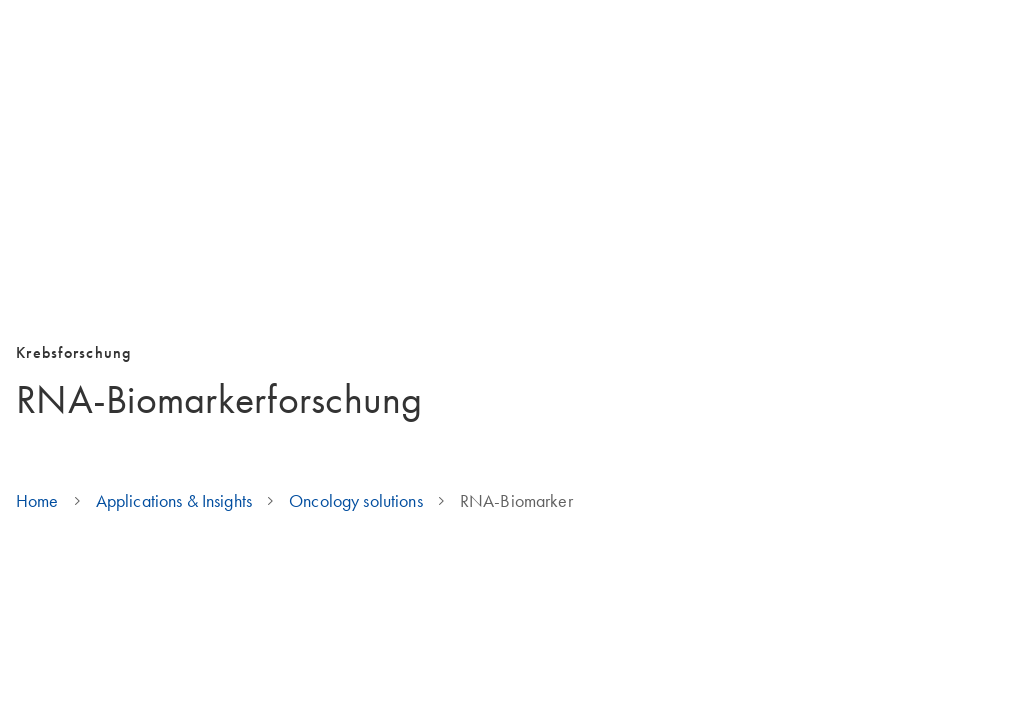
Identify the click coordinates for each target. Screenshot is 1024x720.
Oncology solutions (356, 501)
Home (37, 501)
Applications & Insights (174, 501)
